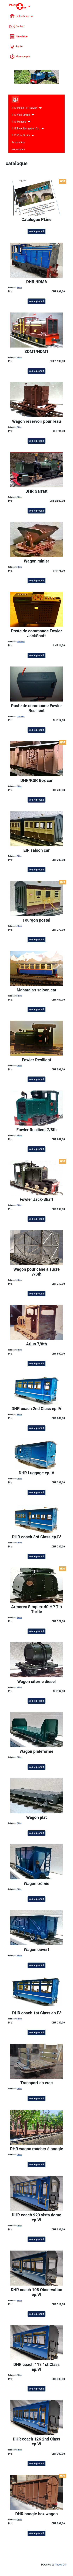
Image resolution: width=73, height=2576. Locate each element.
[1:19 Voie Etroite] (32, 115)
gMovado (21, 642)
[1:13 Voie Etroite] (32, 135)
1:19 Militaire (19, 121)
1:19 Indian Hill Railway (25, 107)
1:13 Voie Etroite (21, 135)
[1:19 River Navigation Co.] (42, 128)
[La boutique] (31, 16)
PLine (19, 287)
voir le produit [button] (36, 231)
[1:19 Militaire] (28, 122)
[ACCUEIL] (28, 6)
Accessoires (18, 142)
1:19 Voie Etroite (21, 114)
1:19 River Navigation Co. (26, 128)
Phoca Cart (61, 2564)
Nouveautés (18, 149)
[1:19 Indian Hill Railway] (39, 108)
